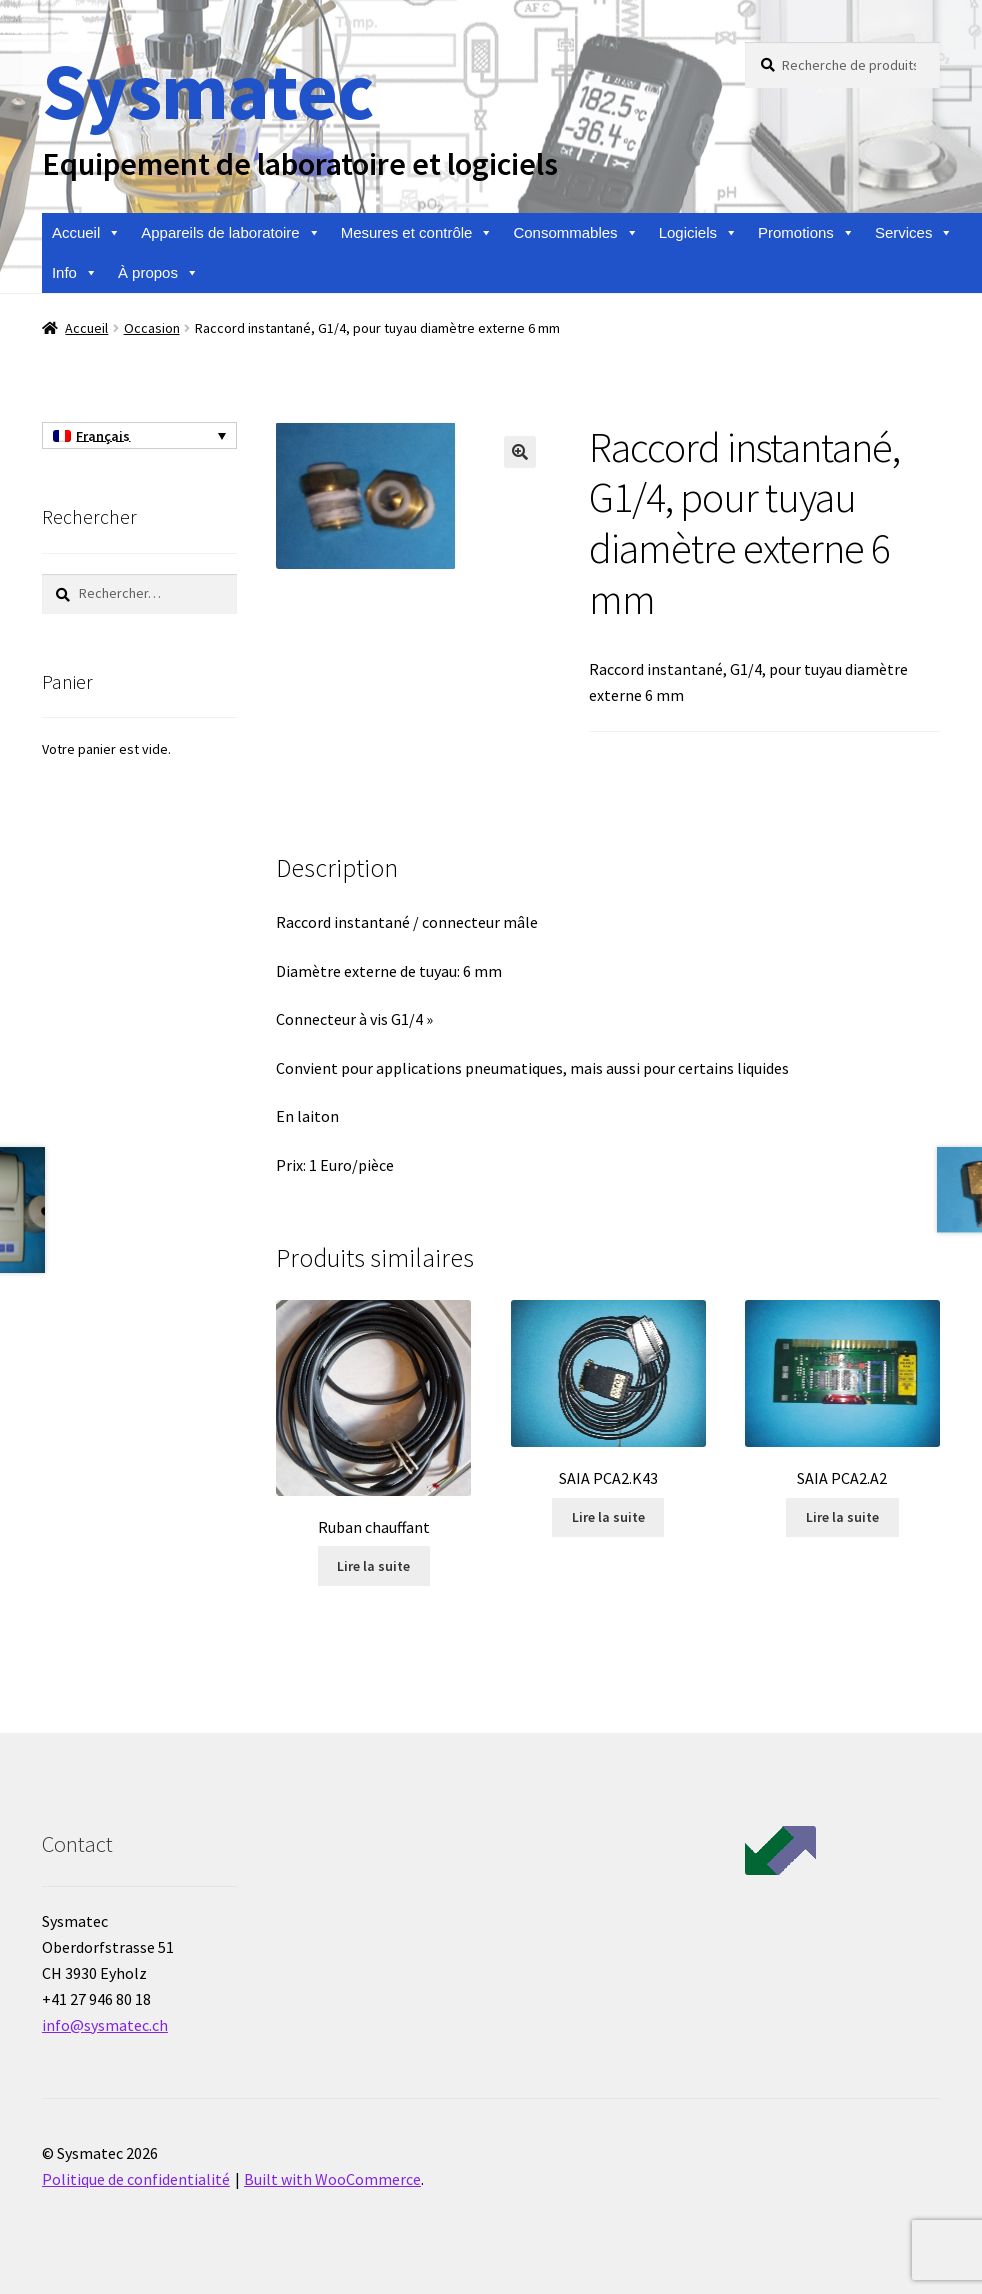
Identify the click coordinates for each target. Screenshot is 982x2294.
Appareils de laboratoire (230, 233)
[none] (139, 436)
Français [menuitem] (103, 436)
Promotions (806, 233)
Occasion (152, 328)
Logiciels (698, 233)
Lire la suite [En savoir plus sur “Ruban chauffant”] (373, 1566)
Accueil (86, 233)
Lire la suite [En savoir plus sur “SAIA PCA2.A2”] (842, 1517)
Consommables (575, 233)
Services (914, 233)
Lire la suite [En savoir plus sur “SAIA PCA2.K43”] (608, 1517)
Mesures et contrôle (417, 233)
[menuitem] (139, 436)
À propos (158, 273)
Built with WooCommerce (332, 2179)
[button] (520, 452)
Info (75, 273)
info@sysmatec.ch (105, 2025)
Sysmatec (207, 90)
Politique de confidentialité (136, 2179)
